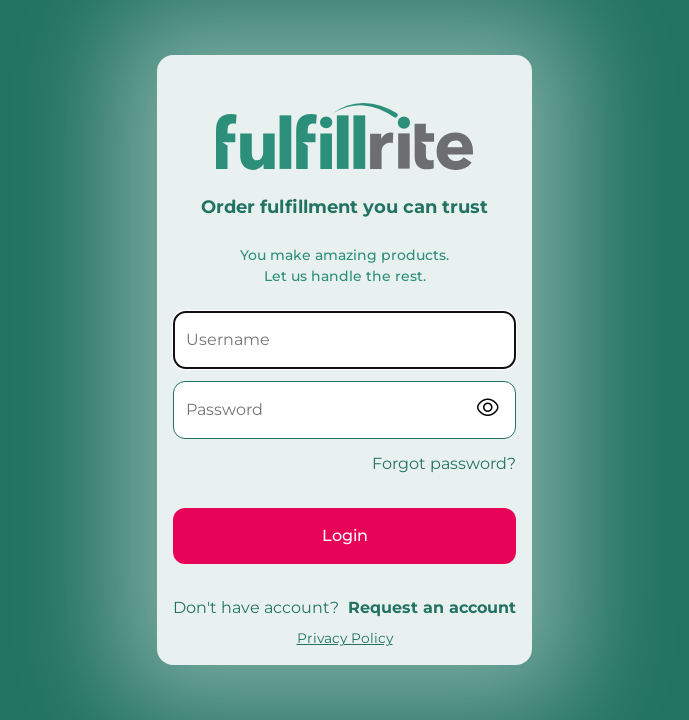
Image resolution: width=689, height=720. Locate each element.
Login (345, 535)
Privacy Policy (345, 638)
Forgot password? (444, 463)
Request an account (432, 607)
